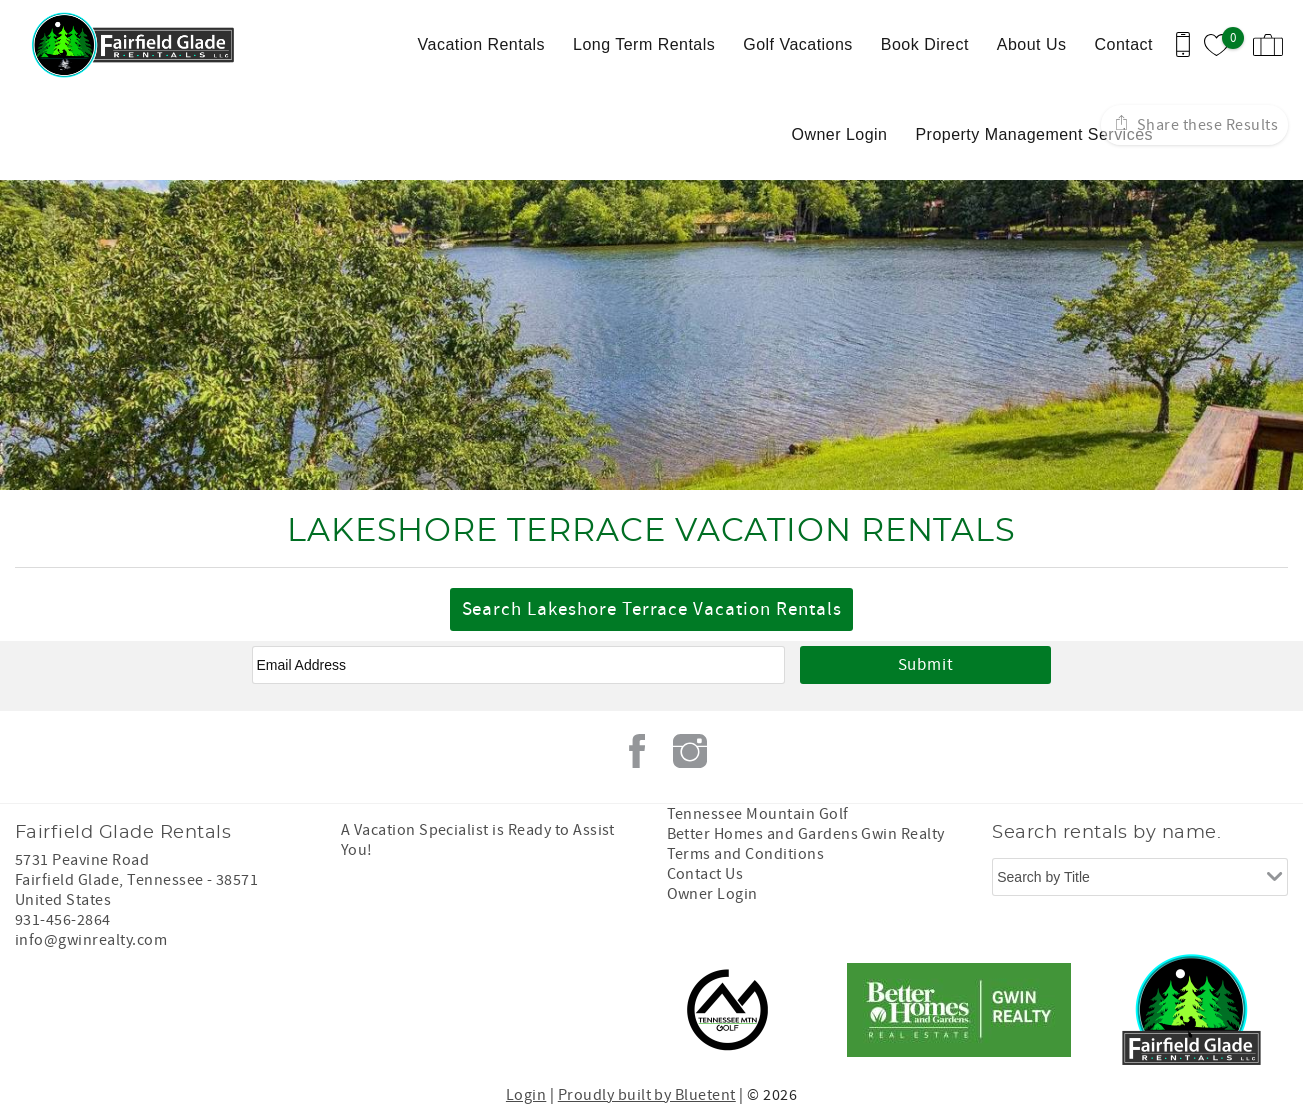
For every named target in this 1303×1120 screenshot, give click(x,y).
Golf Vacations (798, 44)
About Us (1032, 44)
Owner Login (839, 134)
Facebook (637, 751)
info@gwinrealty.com (91, 940)
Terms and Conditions (746, 854)
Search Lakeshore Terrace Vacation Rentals (652, 609)
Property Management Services (1034, 134)
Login (526, 1095)
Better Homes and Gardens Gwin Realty (806, 834)
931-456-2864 (63, 920)
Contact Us (705, 874)
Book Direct (925, 44)
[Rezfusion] (186, 1010)
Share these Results (1205, 125)
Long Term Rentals (644, 44)
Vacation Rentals (481, 44)
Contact (1123, 44)
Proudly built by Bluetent (647, 1095)
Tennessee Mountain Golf (758, 814)
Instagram (690, 751)
